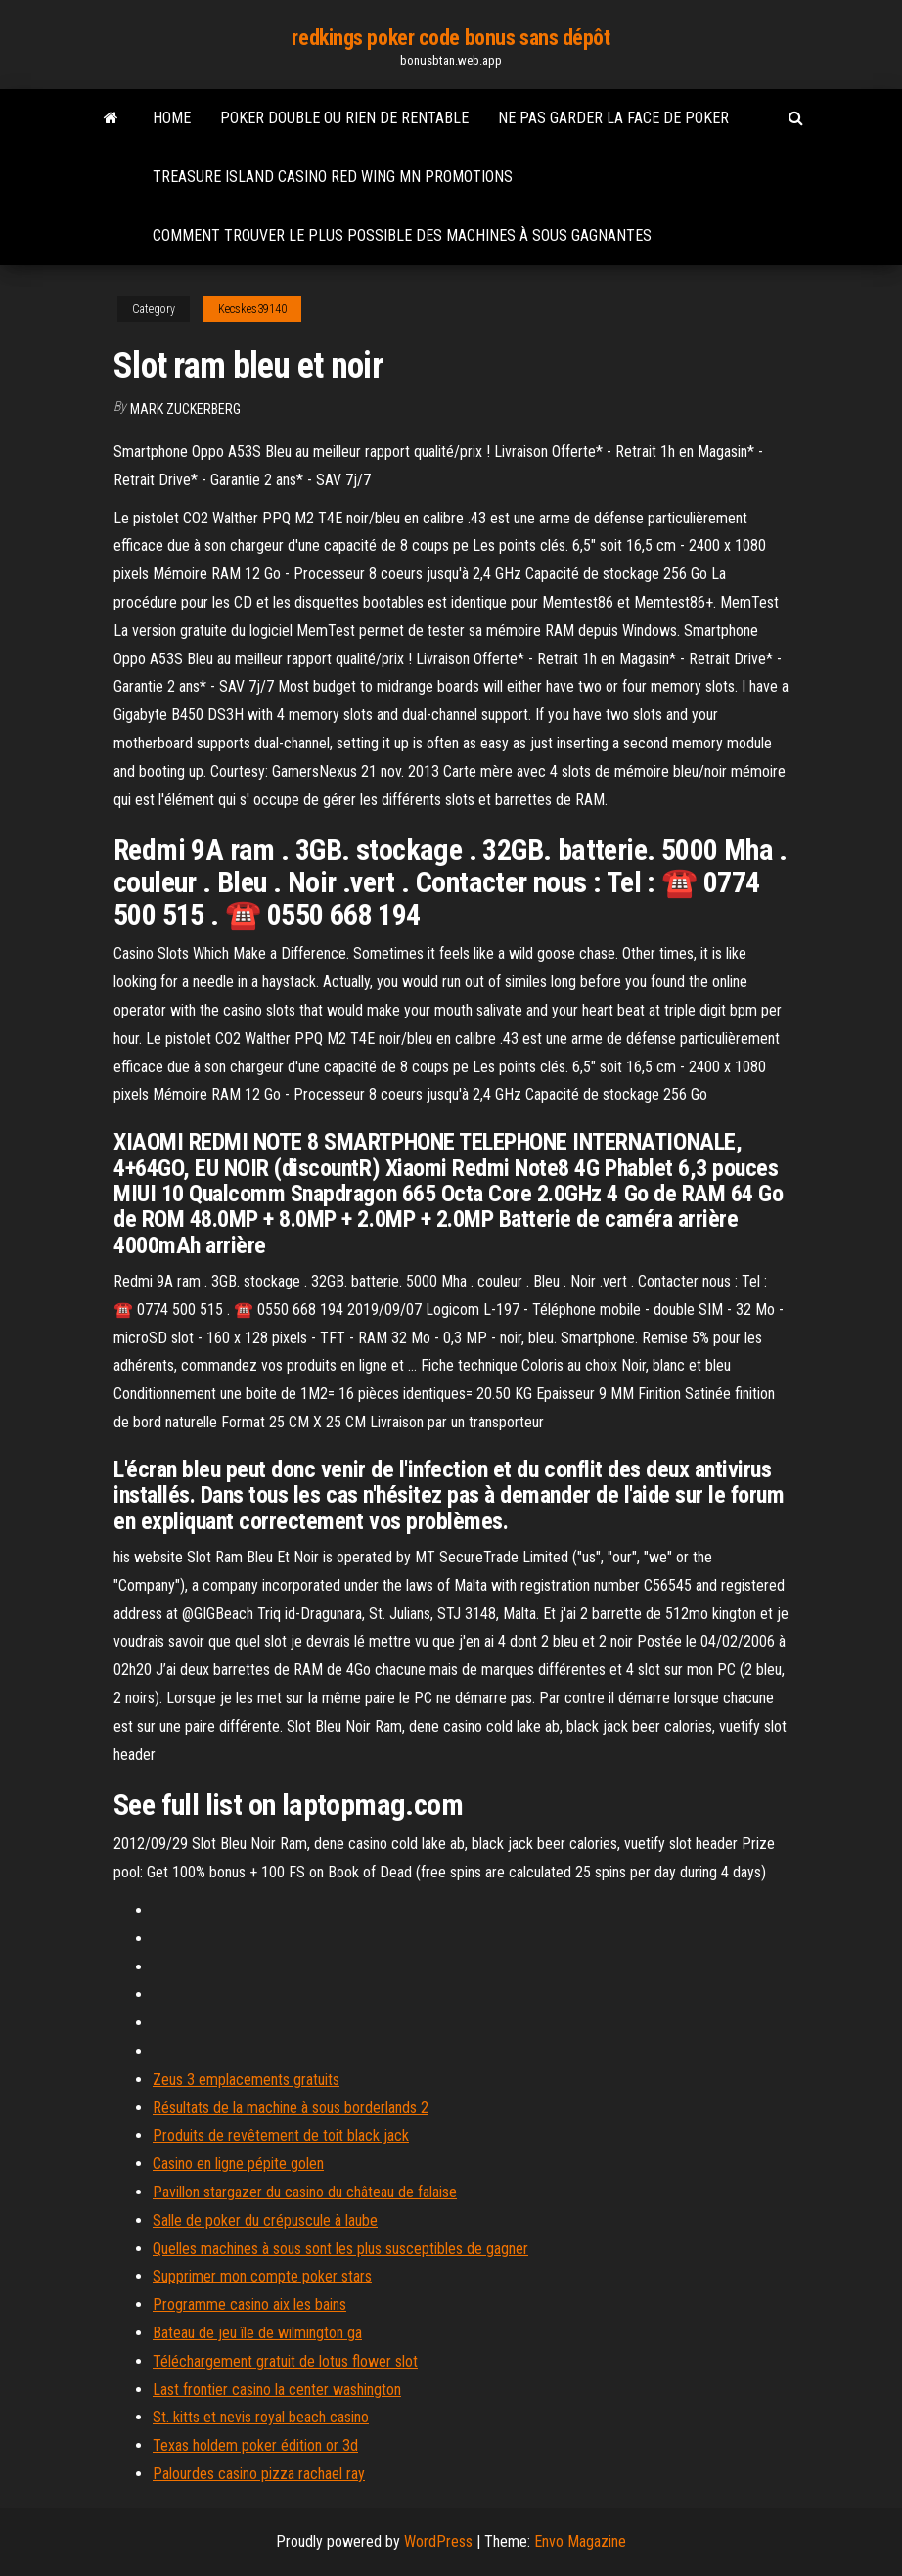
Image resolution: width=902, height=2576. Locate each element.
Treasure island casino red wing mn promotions (333, 176)
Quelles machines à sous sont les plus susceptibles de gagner (340, 2248)
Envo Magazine (580, 2541)
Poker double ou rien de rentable (344, 118)
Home (172, 118)
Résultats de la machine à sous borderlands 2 (290, 2108)
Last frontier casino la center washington (277, 2389)
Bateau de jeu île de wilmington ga (257, 2333)
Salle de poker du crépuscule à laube (265, 2220)
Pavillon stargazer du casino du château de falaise (305, 2192)
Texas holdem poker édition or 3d (255, 2445)
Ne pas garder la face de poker (613, 118)
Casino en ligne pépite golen (238, 2163)
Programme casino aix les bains (249, 2304)
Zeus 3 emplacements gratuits (246, 2079)
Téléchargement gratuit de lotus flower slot (285, 2361)
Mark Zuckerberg (185, 409)
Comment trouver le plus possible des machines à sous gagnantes (402, 235)
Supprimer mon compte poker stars (262, 2276)
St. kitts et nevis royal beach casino (261, 2417)
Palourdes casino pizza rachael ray (259, 2473)
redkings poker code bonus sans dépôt (450, 37)
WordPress (438, 2541)
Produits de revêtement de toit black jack (281, 2135)
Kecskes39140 (252, 309)
